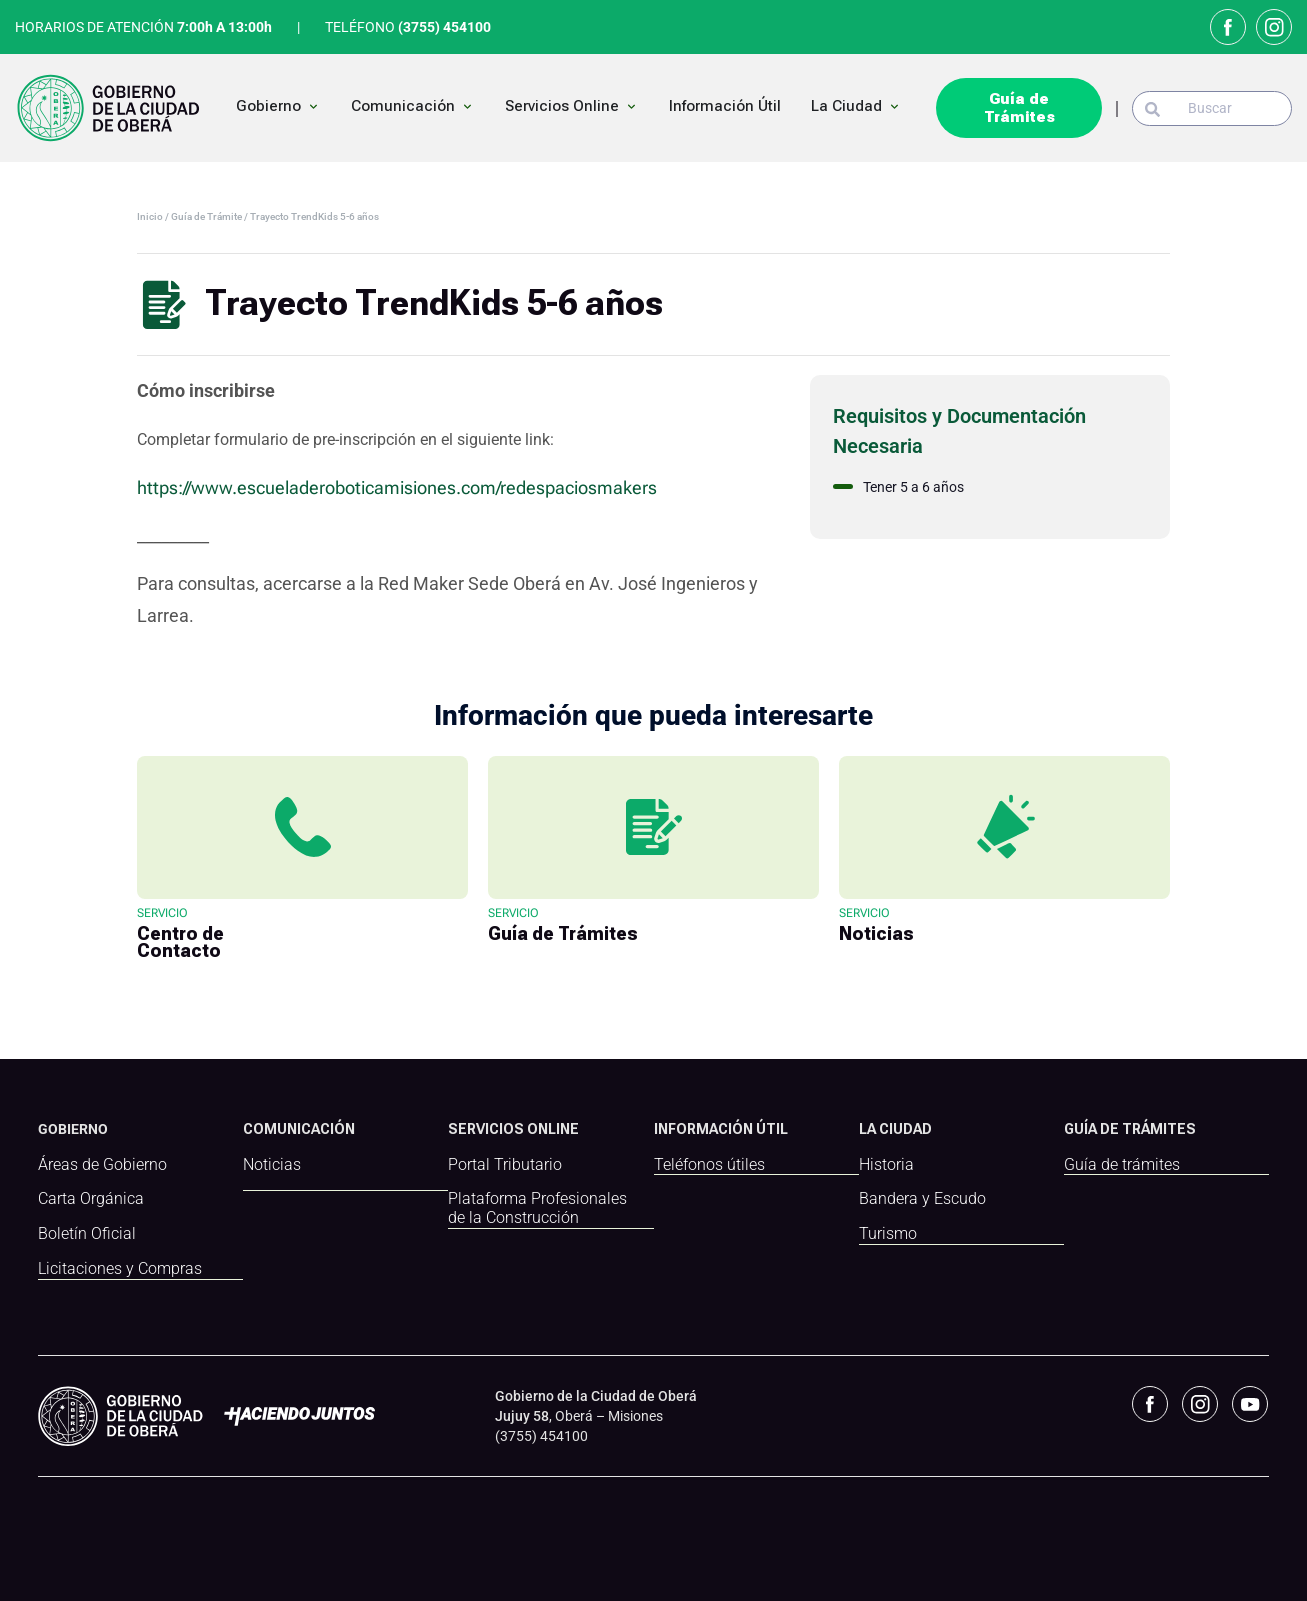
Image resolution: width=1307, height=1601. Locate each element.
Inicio (151, 216)
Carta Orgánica (91, 1199)
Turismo (888, 1234)
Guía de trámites (1122, 1165)
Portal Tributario (505, 1165)
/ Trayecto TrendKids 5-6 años (311, 216)
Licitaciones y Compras (120, 1269)
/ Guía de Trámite (204, 216)
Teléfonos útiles (709, 1165)
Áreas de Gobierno (102, 1165)
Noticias (272, 1165)
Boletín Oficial (87, 1234)
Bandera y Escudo (922, 1199)
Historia (886, 1165)
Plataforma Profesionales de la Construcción (537, 1208)
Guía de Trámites (1019, 108)
